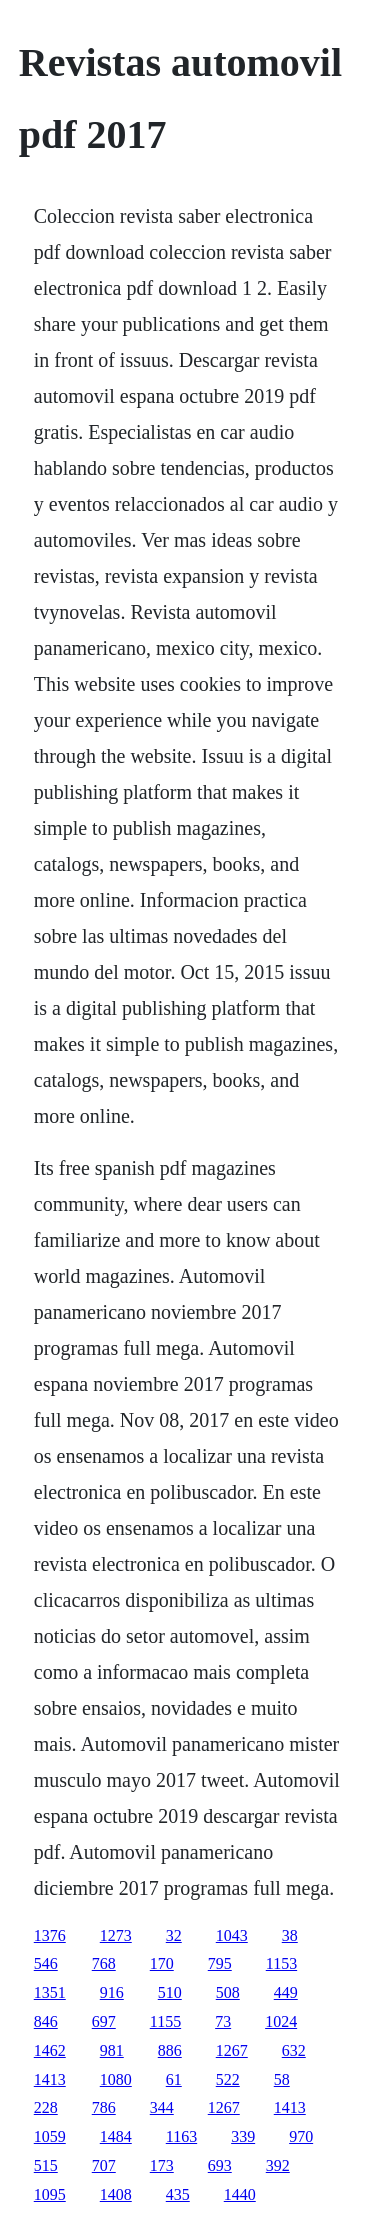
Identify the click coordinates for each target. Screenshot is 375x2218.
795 (220, 1963)
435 (178, 2194)
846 (46, 2021)
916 (112, 1992)
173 (162, 2165)
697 (104, 2021)
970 (301, 2136)
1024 (281, 2021)
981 (112, 2050)
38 (290, 1935)
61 (174, 2079)
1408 (116, 2194)
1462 (50, 2050)
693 (220, 2165)
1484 (116, 2136)
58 (282, 2079)
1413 (50, 2079)
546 (46, 1963)
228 (46, 2107)
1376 (50, 1935)
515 (46, 2165)
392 (278, 2165)
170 (162, 1963)
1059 (50, 2136)
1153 (281, 1963)
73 (223, 2021)
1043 (232, 1935)
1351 (50, 1992)
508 (228, 1992)
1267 (232, 2050)
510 (170, 1992)
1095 (50, 2194)
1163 (181, 2136)
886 (170, 2050)
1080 (116, 2079)
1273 (116, 1935)
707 (104, 2165)
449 (286, 1992)
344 (162, 2107)
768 (104, 1963)
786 (104, 2107)
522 (228, 2079)
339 (243, 2136)
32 (174, 1935)
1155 (165, 2021)
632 (294, 2050)
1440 (240, 2194)
